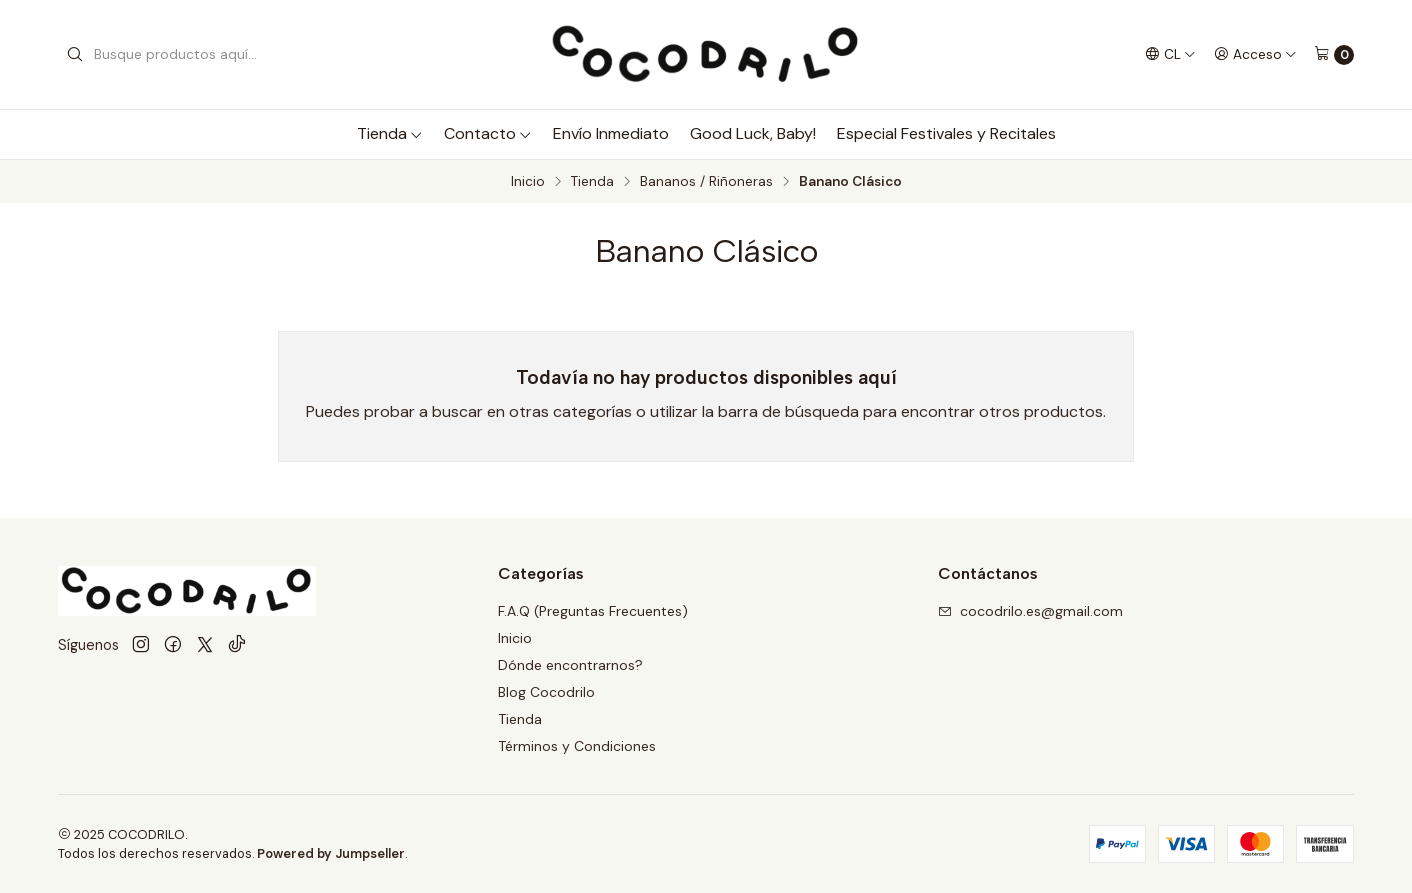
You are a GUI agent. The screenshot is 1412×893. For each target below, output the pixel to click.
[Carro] (1334, 55)
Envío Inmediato (611, 133)
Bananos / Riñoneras (706, 182)
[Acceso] (1255, 54)
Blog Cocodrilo (546, 692)
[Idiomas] (1170, 54)
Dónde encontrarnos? (570, 665)
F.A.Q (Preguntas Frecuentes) (593, 611)
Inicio (528, 182)
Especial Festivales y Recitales (946, 133)
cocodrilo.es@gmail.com (1030, 611)
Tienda (390, 133)
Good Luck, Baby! (753, 133)
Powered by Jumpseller (331, 853)
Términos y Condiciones (577, 746)
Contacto (488, 133)
